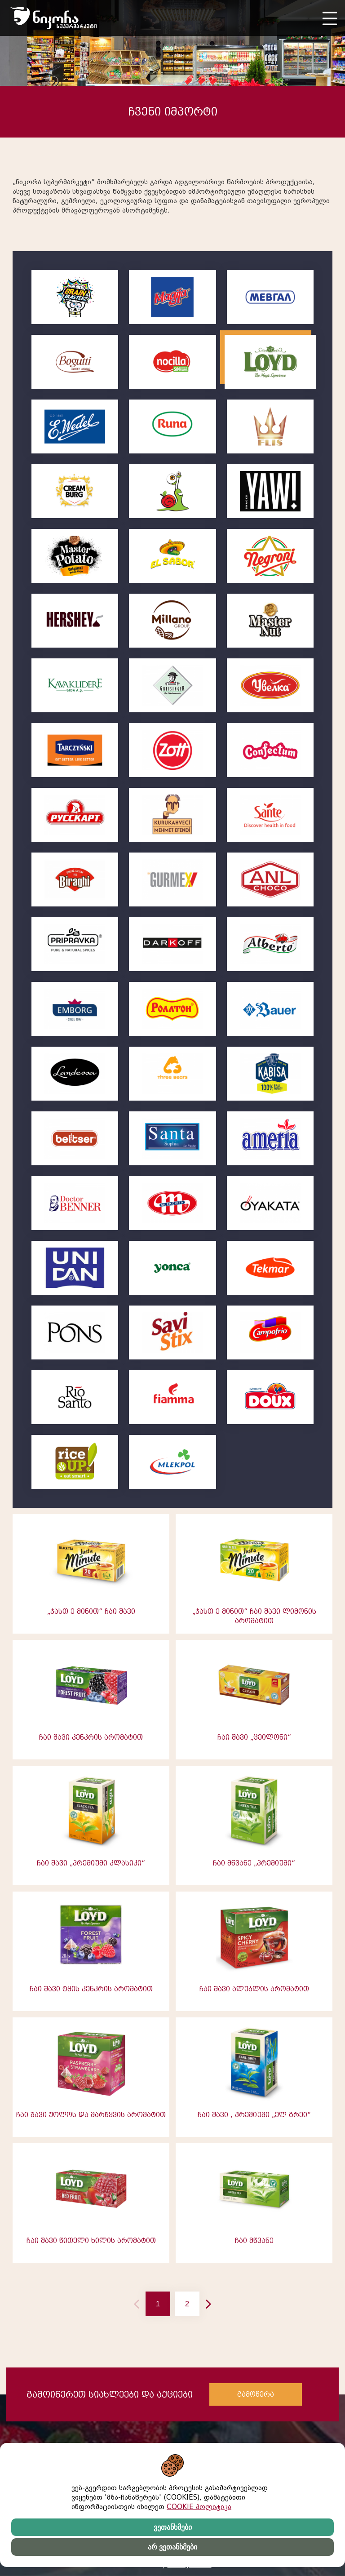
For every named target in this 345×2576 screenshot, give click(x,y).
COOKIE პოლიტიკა (199, 2507)
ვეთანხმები (173, 2527)
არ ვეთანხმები (172, 2547)
